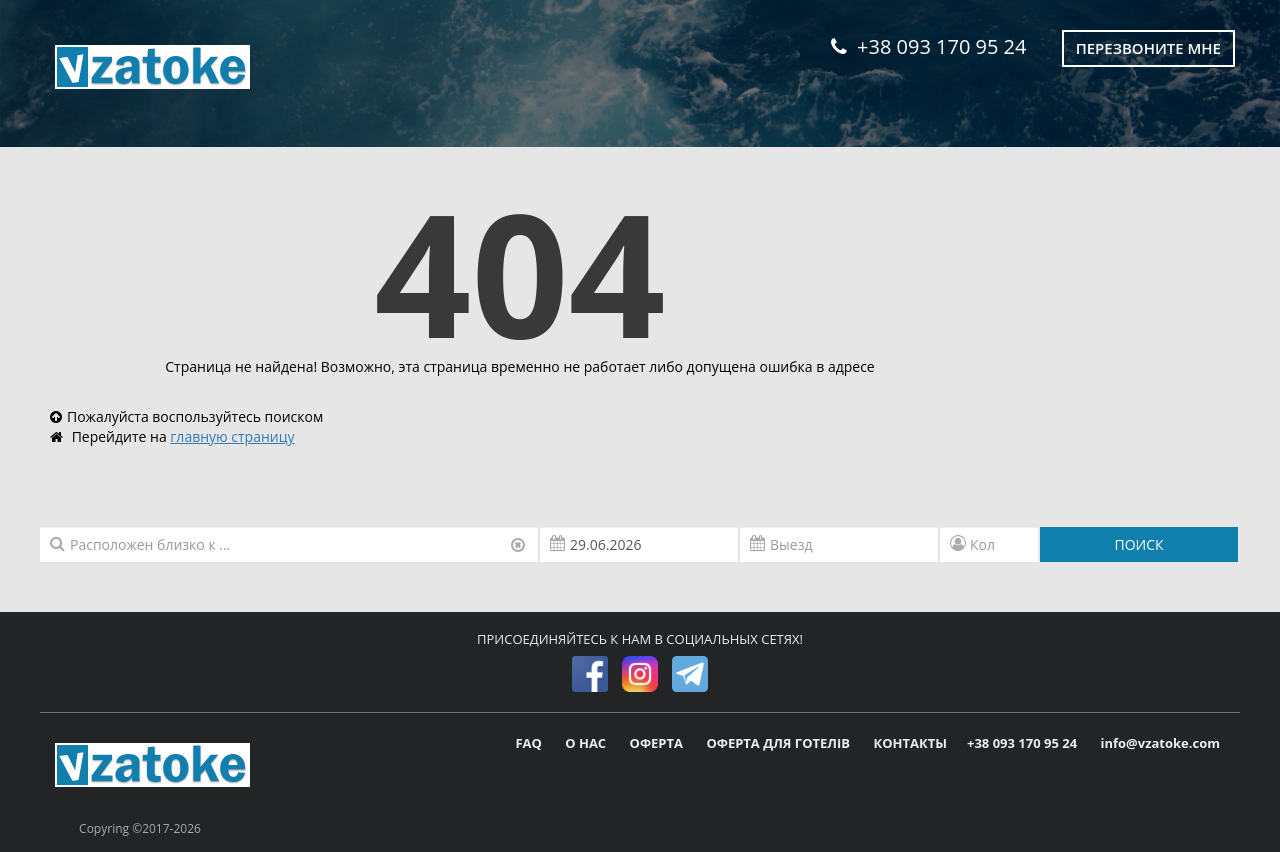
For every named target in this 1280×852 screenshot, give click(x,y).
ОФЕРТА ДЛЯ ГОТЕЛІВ (779, 743)
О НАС (587, 743)
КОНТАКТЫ (910, 743)
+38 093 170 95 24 (928, 46)
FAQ (530, 743)
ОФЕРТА (658, 743)
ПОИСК (1138, 544)
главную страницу (232, 436)
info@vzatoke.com (1160, 743)
